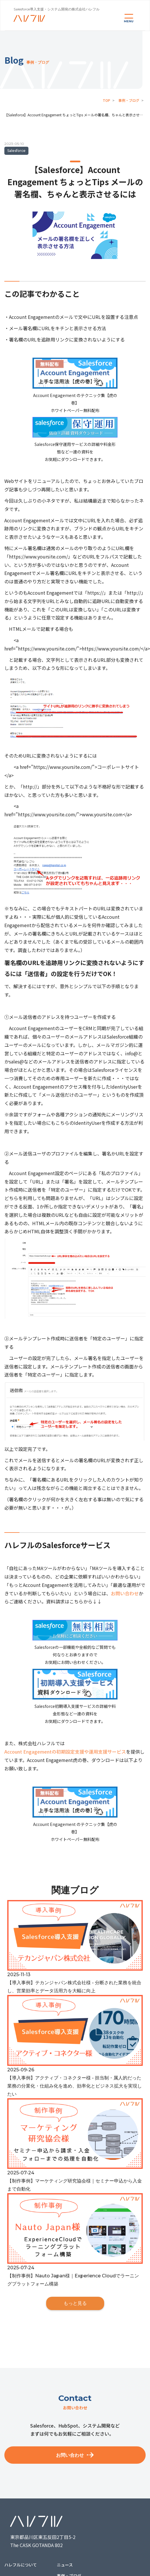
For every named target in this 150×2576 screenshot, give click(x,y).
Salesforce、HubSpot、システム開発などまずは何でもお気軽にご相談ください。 (75, 2429)
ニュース (65, 2565)
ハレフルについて (20, 2565)
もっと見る (75, 2303)
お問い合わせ (125, 1593)
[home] (29, 18)
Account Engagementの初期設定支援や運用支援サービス (65, 1751)
